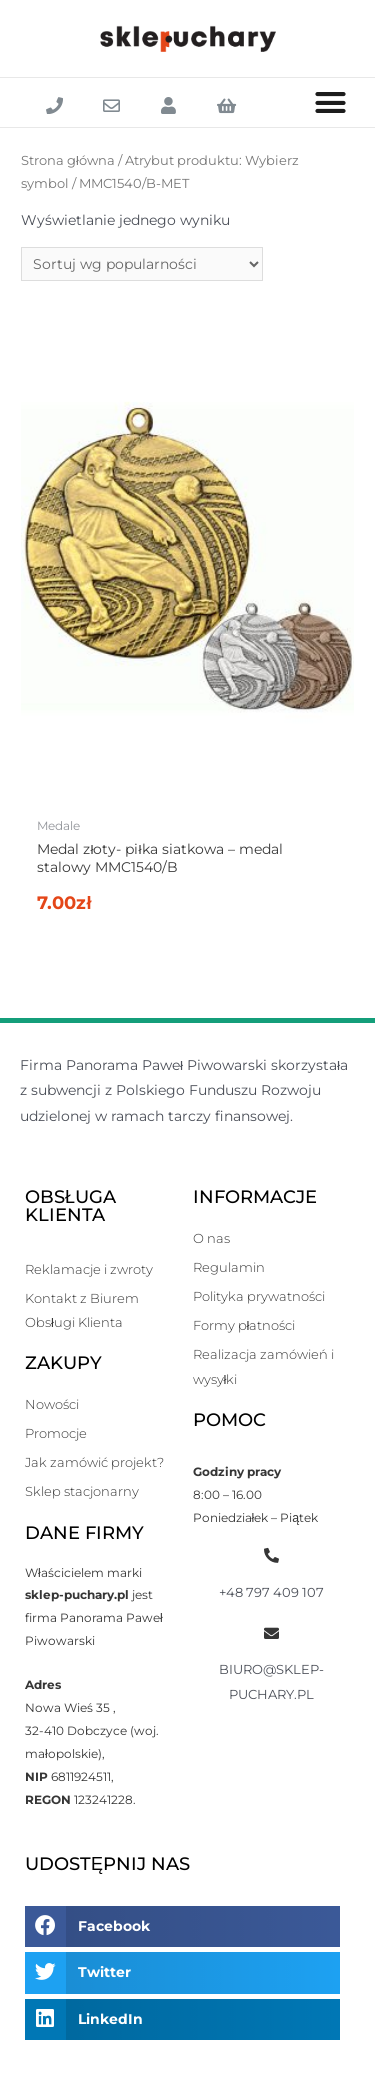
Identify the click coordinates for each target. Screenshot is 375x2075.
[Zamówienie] (142, 264)
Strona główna (68, 160)
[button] (331, 103)
